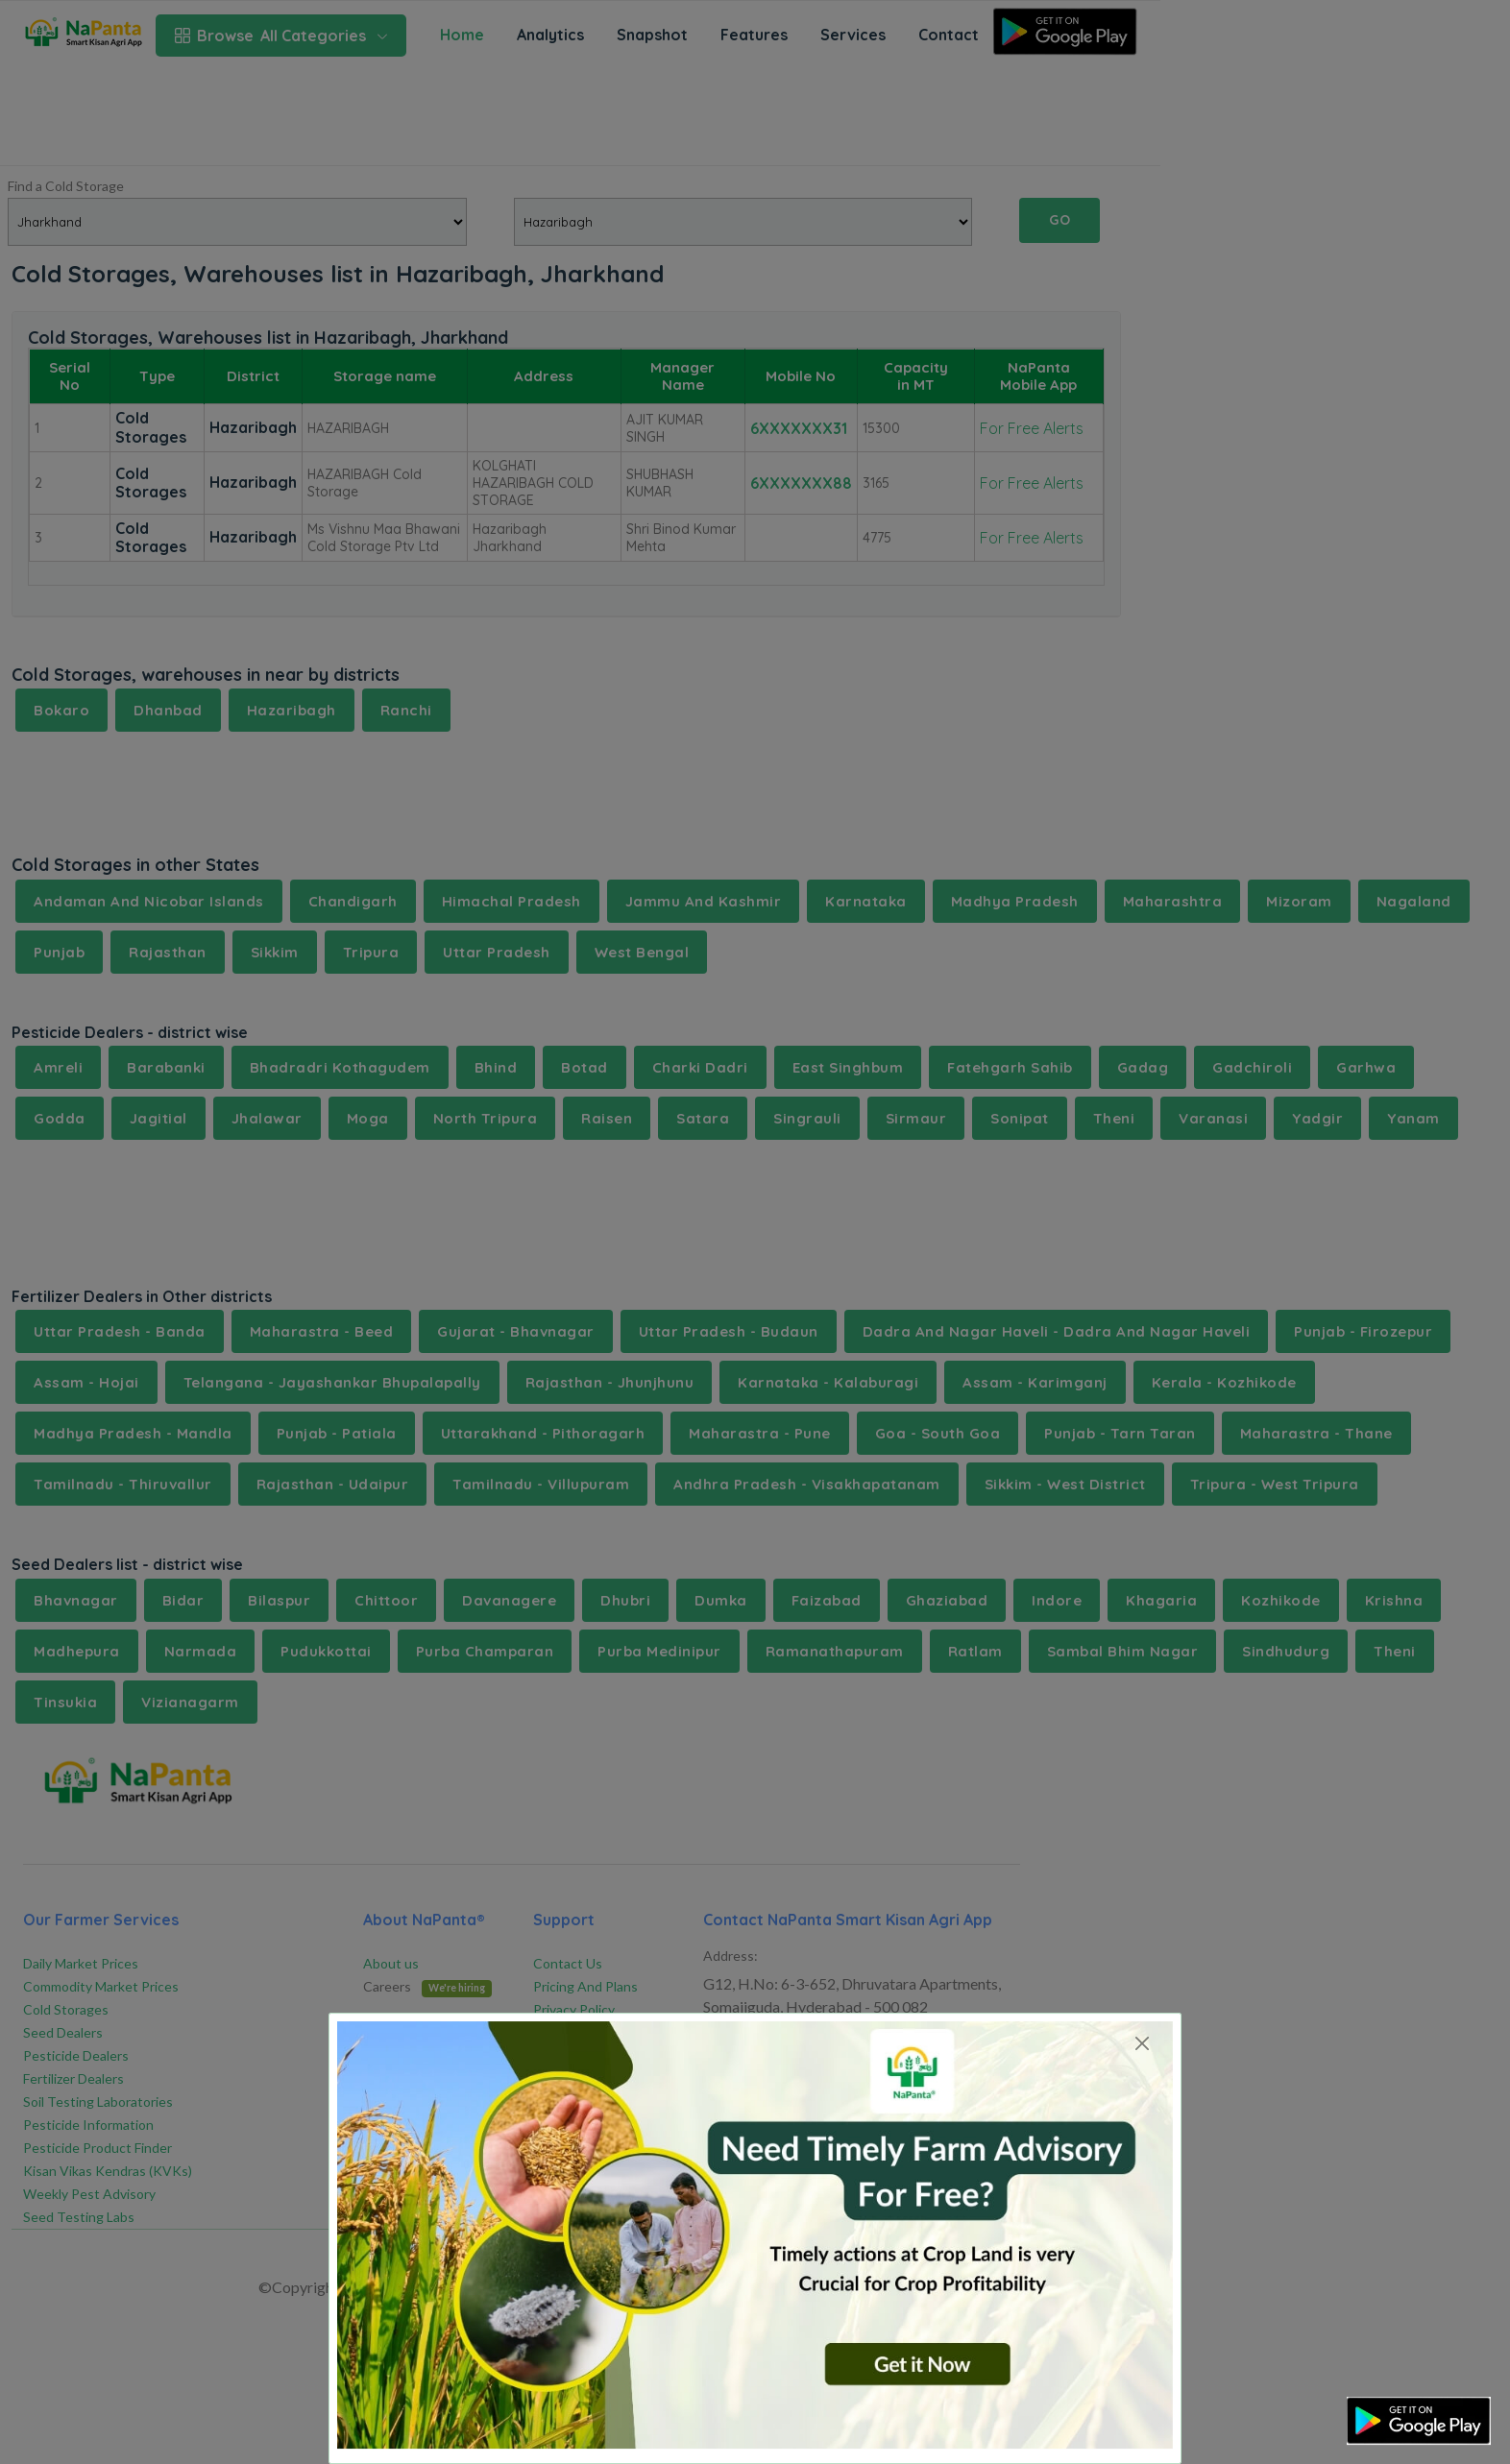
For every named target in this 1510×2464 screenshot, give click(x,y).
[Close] (1142, 2043)
